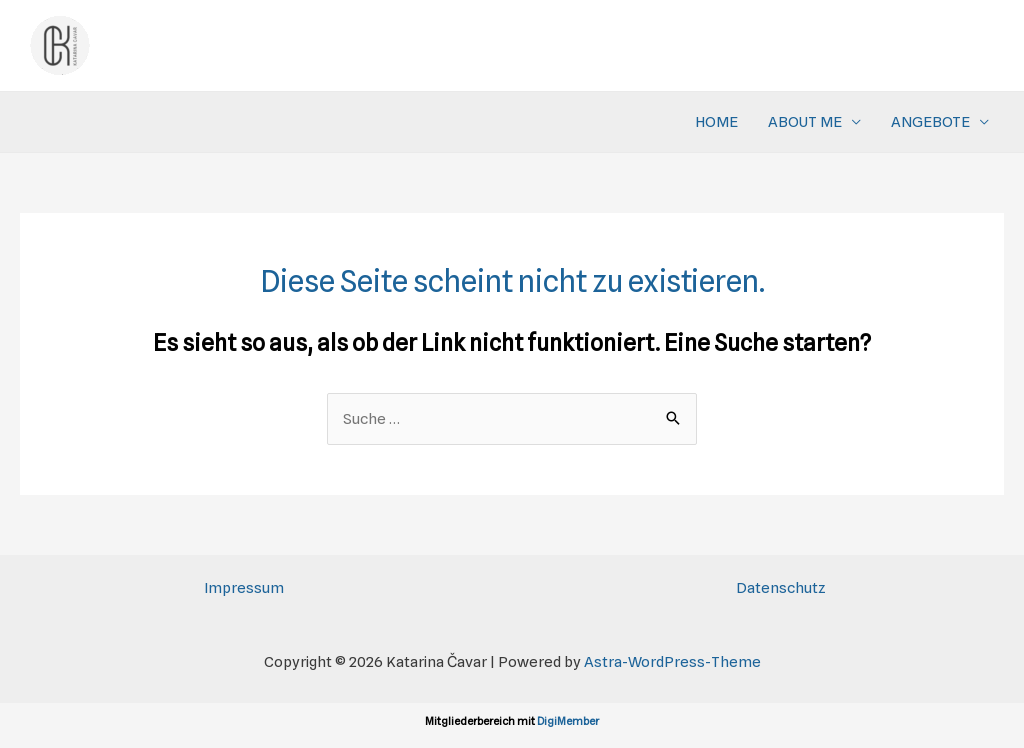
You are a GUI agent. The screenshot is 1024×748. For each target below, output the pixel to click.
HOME (716, 122)
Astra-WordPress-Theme (672, 662)
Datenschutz (781, 588)
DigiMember (568, 721)
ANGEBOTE (930, 122)
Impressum (244, 588)
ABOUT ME (805, 122)
